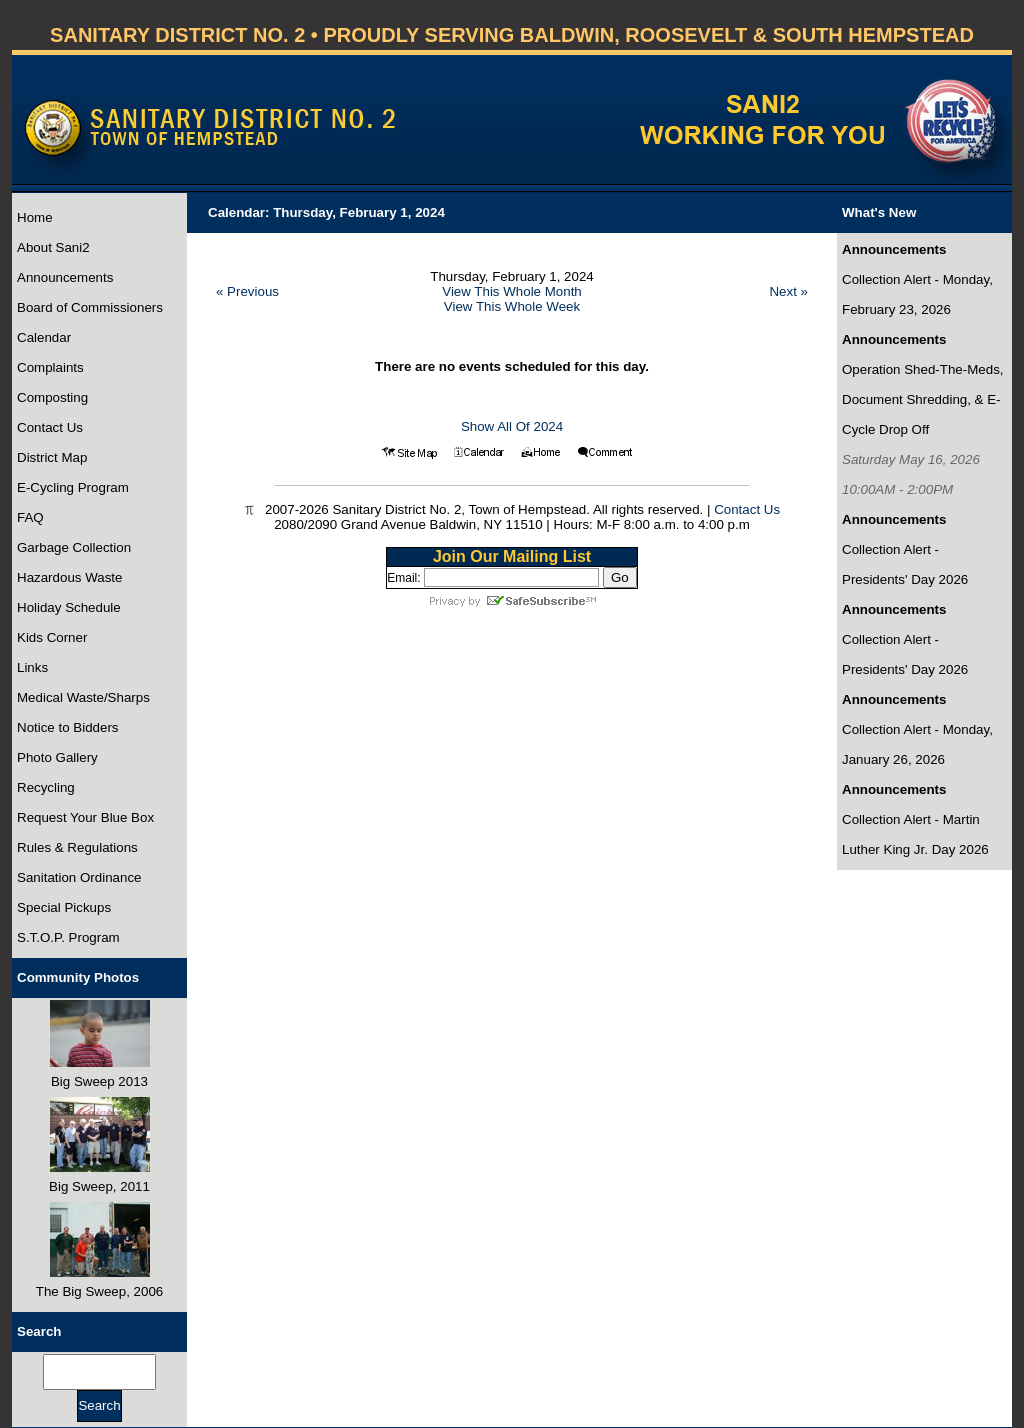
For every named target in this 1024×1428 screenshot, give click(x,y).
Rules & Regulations (77, 847)
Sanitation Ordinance (79, 877)
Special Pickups (64, 907)
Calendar (44, 337)
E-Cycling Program (73, 487)
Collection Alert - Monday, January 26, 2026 (917, 744)
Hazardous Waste (69, 577)
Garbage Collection (74, 547)
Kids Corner (52, 637)
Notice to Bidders (68, 727)
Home (35, 217)
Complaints (50, 367)
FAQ (30, 517)
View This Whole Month (512, 291)
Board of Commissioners (90, 307)
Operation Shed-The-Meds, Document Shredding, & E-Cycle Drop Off (923, 399)
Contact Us (50, 427)
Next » (788, 291)
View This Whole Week (512, 306)
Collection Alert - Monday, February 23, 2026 (917, 294)
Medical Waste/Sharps (83, 697)
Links (32, 667)
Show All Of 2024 (512, 426)
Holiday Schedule (69, 607)
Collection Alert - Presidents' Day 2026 (905, 564)
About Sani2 (53, 247)
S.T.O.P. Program (68, 937)
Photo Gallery (57, 757)
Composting (52, 397)
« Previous (247, 291)
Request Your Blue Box (85, 817)
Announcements (65, 277)
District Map (52, 457)
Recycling (46, 787)
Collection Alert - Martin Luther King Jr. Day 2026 (915, 834)
